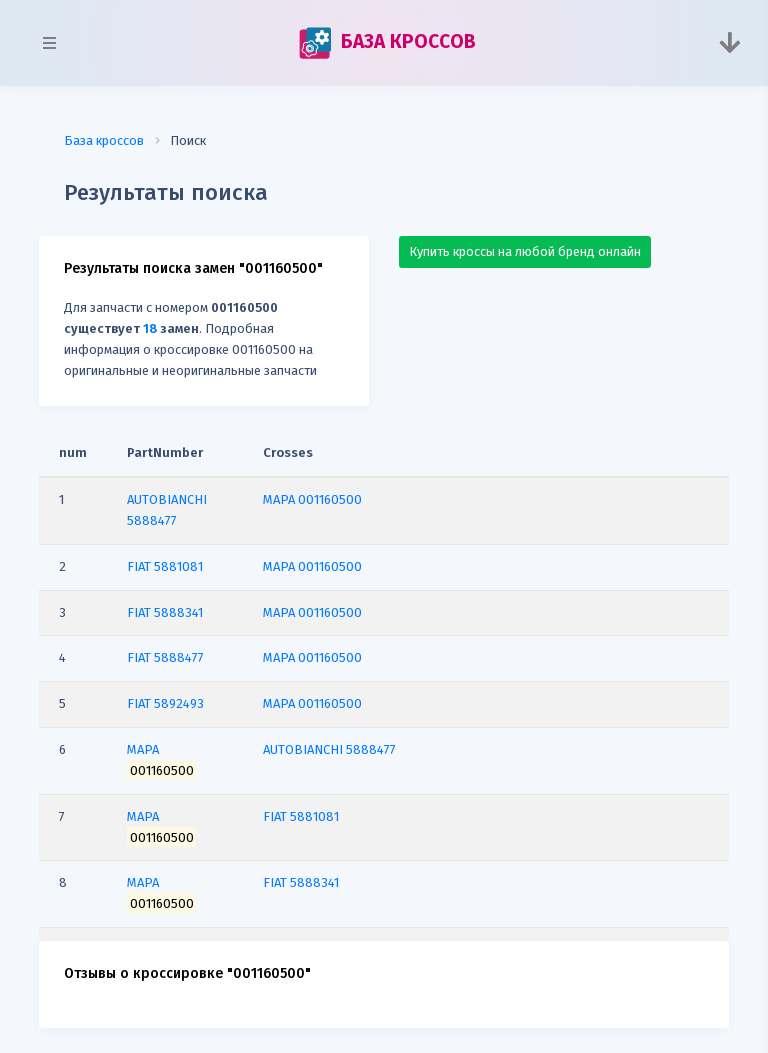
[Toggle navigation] (729, 43)
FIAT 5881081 (301, 816)
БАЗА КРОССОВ (387, 43)
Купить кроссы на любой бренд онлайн (525, 251)
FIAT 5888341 (301, 882)
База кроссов (104, 140)
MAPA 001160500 (312, 499)
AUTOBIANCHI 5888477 (329, 749)
